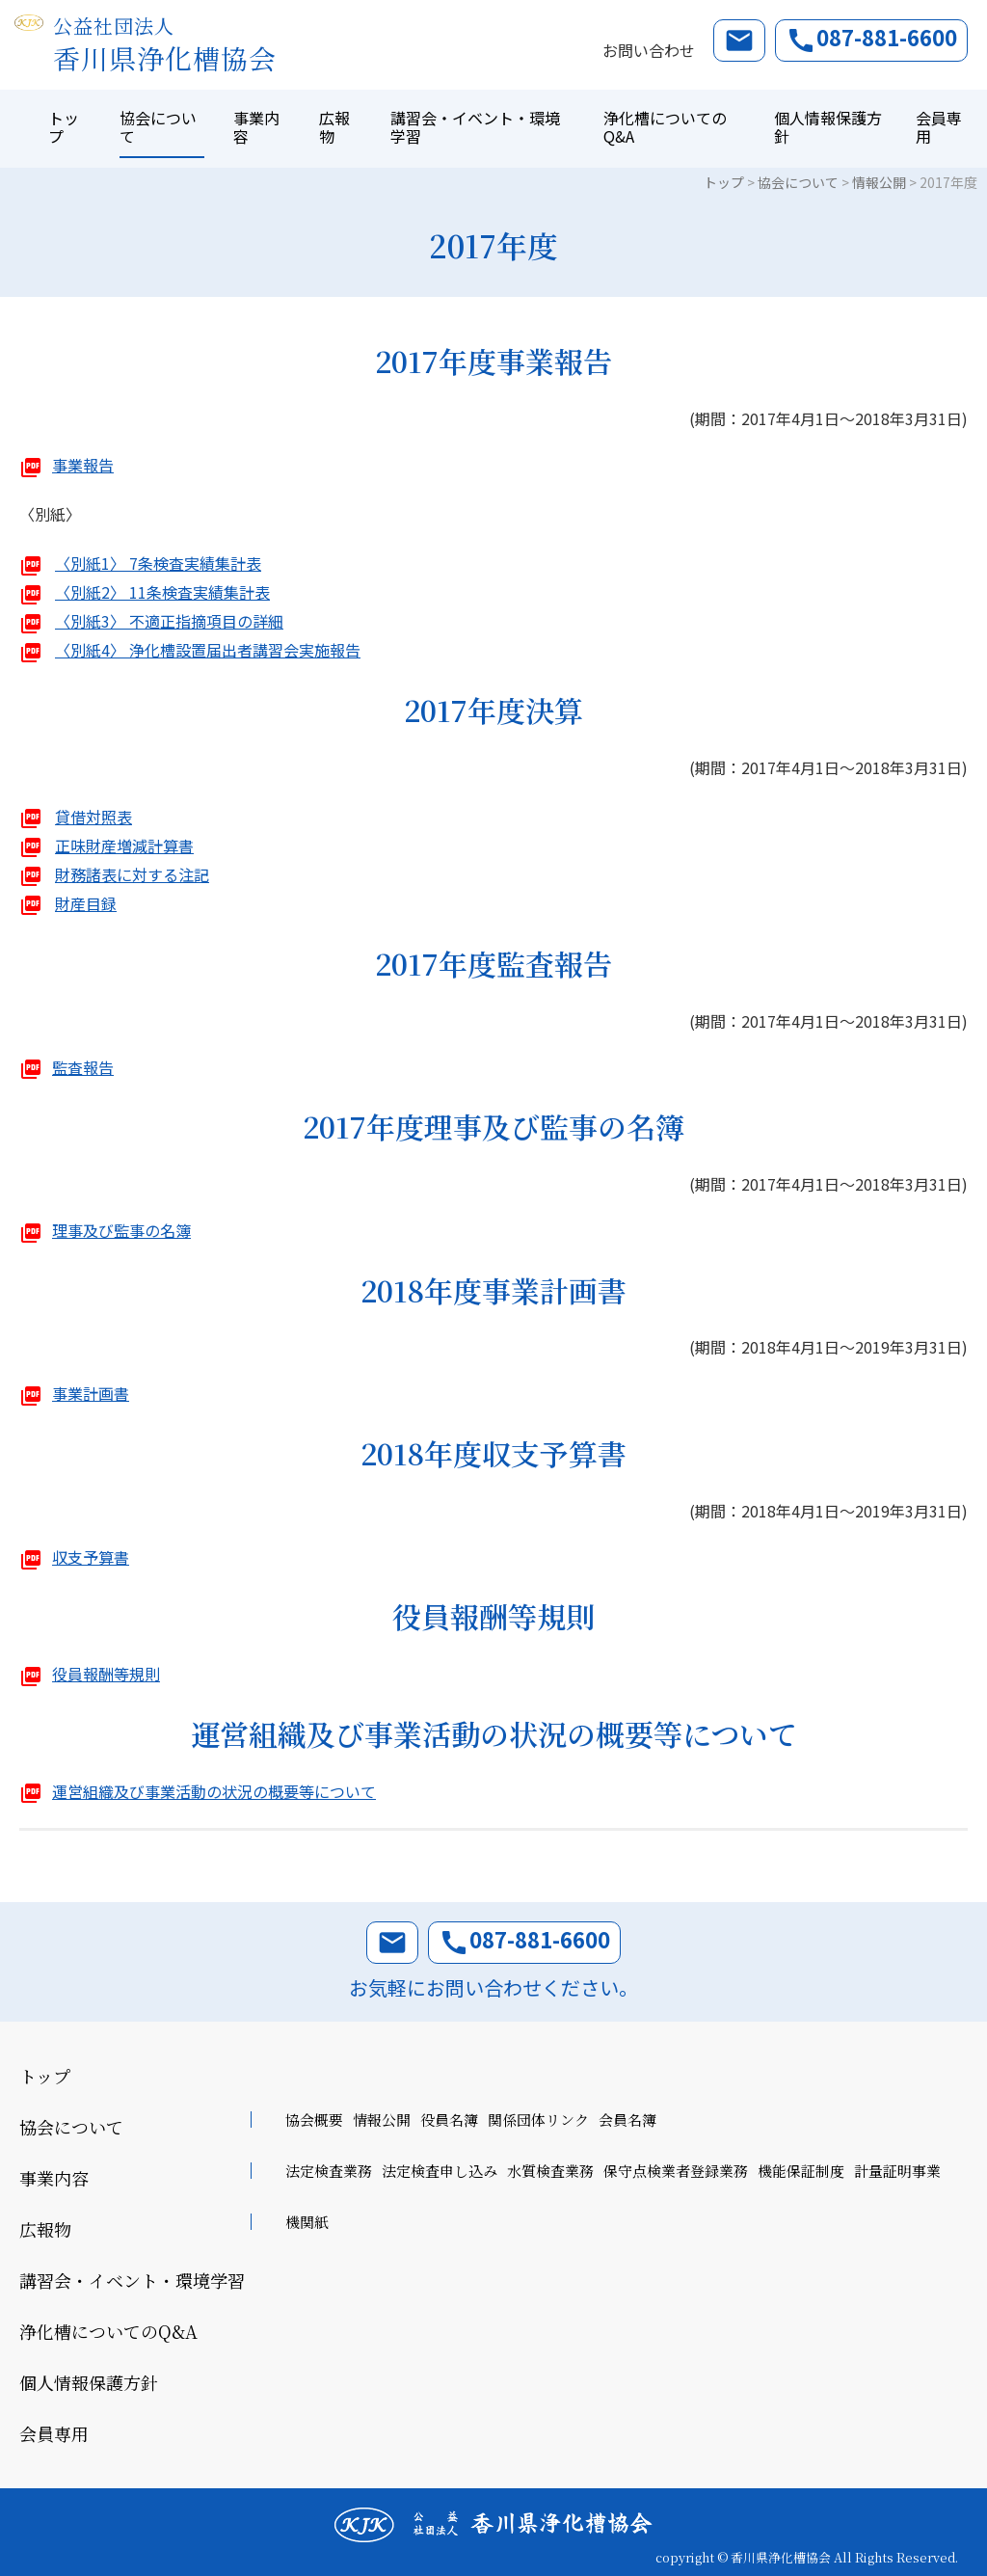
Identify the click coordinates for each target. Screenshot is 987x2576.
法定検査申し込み (439, 2170)
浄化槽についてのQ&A (665, 127)
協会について (158, 127)
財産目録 (86, 903)
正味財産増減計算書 (124, 845)
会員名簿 (627, 2119)
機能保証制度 (801, 2170)
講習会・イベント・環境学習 (475, 127)
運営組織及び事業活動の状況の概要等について (214, 1791)
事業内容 (256, 127)
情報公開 (382, 2119)
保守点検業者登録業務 (675, 2170)
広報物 (334, 127)
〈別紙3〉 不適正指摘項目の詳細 (169, 620)
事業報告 (83, 464)
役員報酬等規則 (106, 1673)
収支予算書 (90, 1557)
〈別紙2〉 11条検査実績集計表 (162, 592)
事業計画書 (90, 1393)
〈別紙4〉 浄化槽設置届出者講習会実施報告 (207, 649)
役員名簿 (449, 2119)
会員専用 (939, 127)
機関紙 (307, 2222)
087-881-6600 (871, 38)
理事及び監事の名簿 (121, 1230)
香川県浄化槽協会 (165, 45)
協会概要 (314, 2119)
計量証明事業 (897, 2170)
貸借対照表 (93, 816)
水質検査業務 (550, 2170)
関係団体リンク (538, 2119)
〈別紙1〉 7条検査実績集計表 (158, 563)
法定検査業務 (328, 2170)
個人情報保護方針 (828, 127)
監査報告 (83, 1067)
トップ (63, 127)
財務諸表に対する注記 (132, 874)
